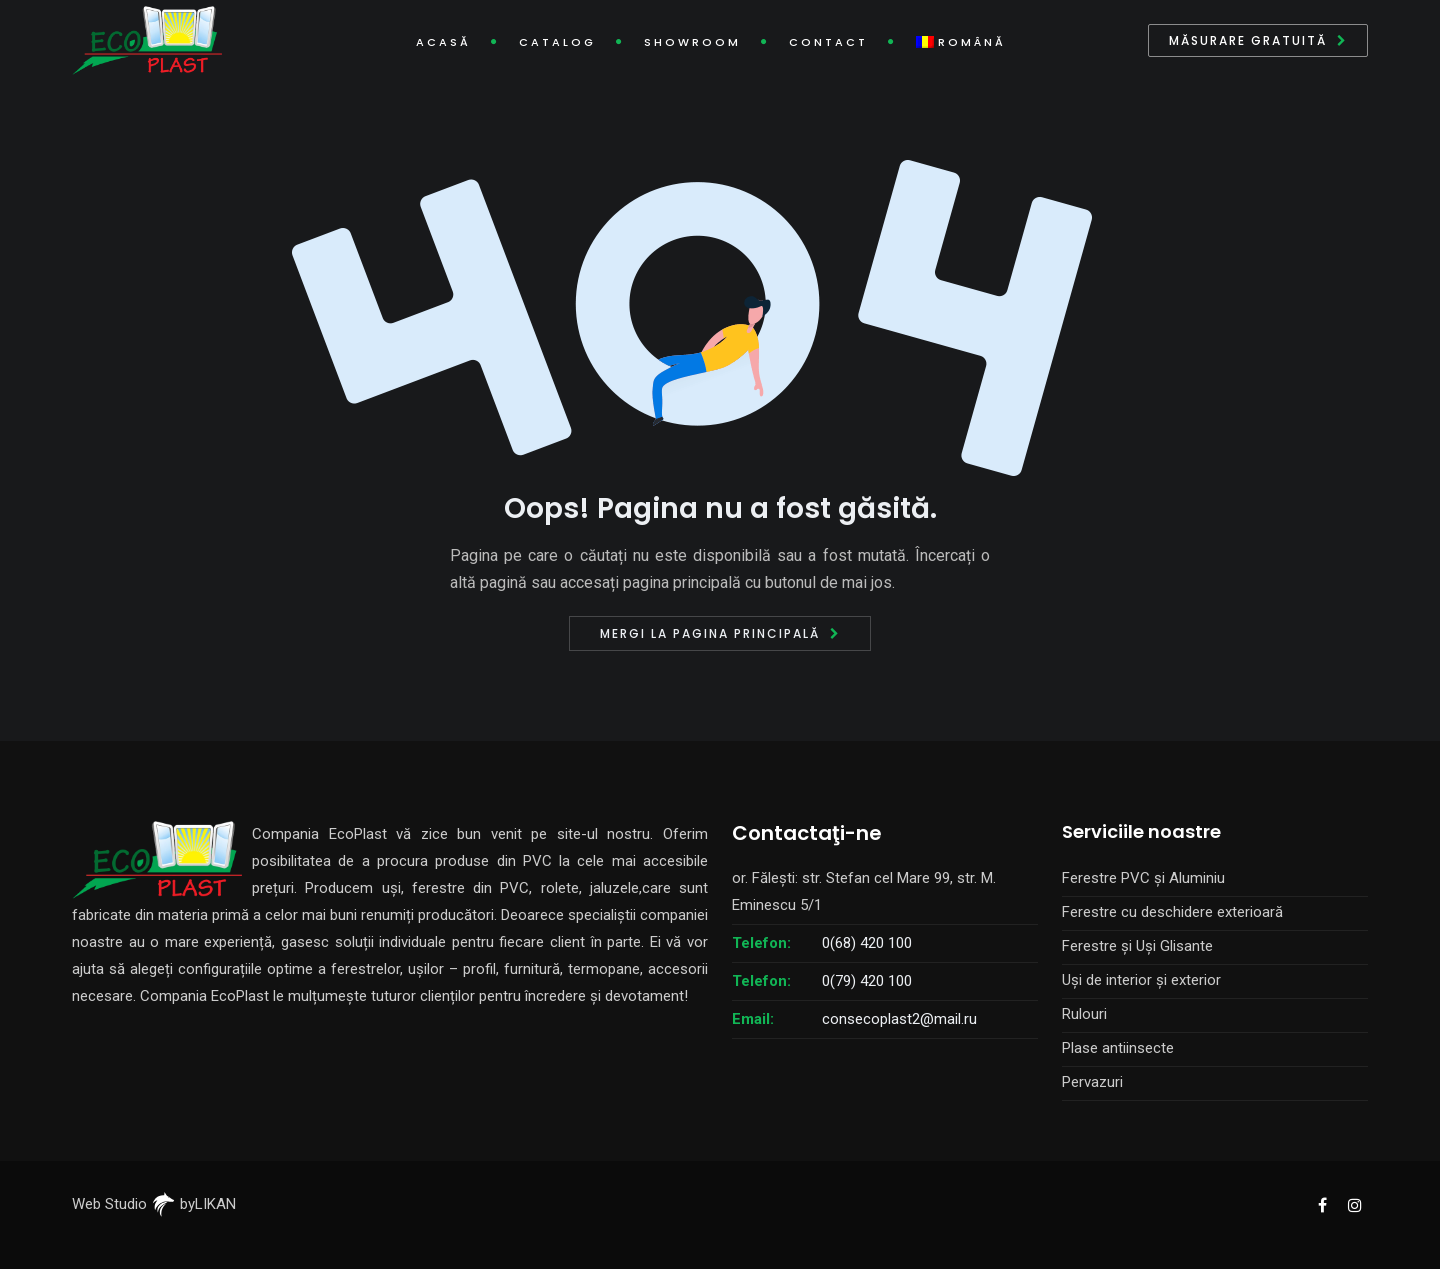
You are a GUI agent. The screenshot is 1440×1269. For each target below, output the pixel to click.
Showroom (692, 42)
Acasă (443, 42)
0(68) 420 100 (867, 943)
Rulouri (1084, 1014)
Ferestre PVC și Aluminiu (1143, 878)
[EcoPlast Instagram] (1354, 1204)
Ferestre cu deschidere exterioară (1172, 912)
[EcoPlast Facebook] (1322, 1204)
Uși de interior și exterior (1141, 980)
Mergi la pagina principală (710, 633)
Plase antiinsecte (1118, 1048)
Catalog (557, 42)
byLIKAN (193, 1204)
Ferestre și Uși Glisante (1137, 946)
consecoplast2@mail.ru (899, 1019)
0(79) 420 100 (867, 981)
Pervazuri (1092, 1082)
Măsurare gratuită (1248, 40)
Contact (828, 42)
